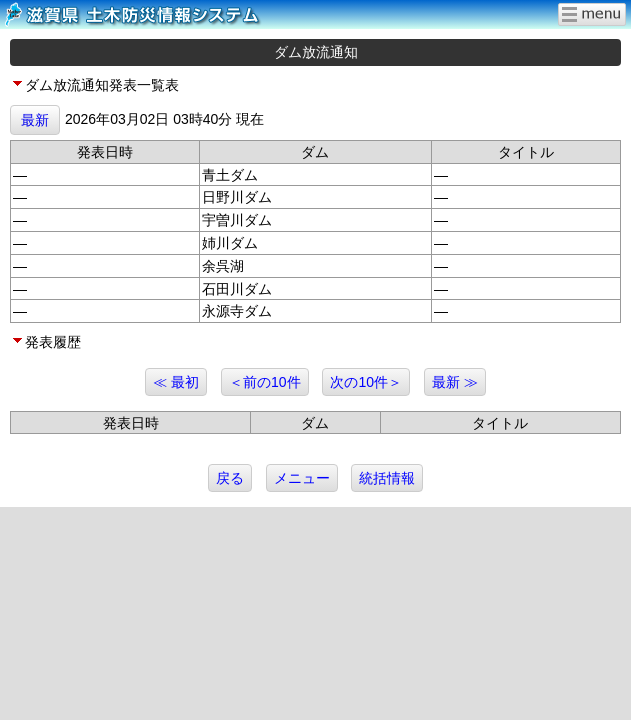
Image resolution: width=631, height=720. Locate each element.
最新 (35, 120)
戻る (230, 478)
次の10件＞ (366, 382)
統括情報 (387, 478)
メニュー (302, 478)
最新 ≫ (455, 382)
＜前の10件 (265, 382)
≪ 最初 (176, 382)
